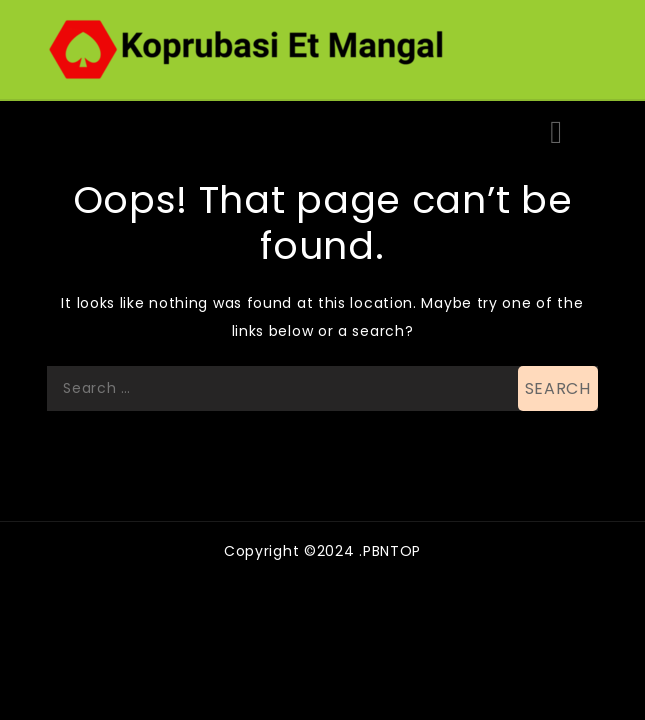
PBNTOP (392, 551)
